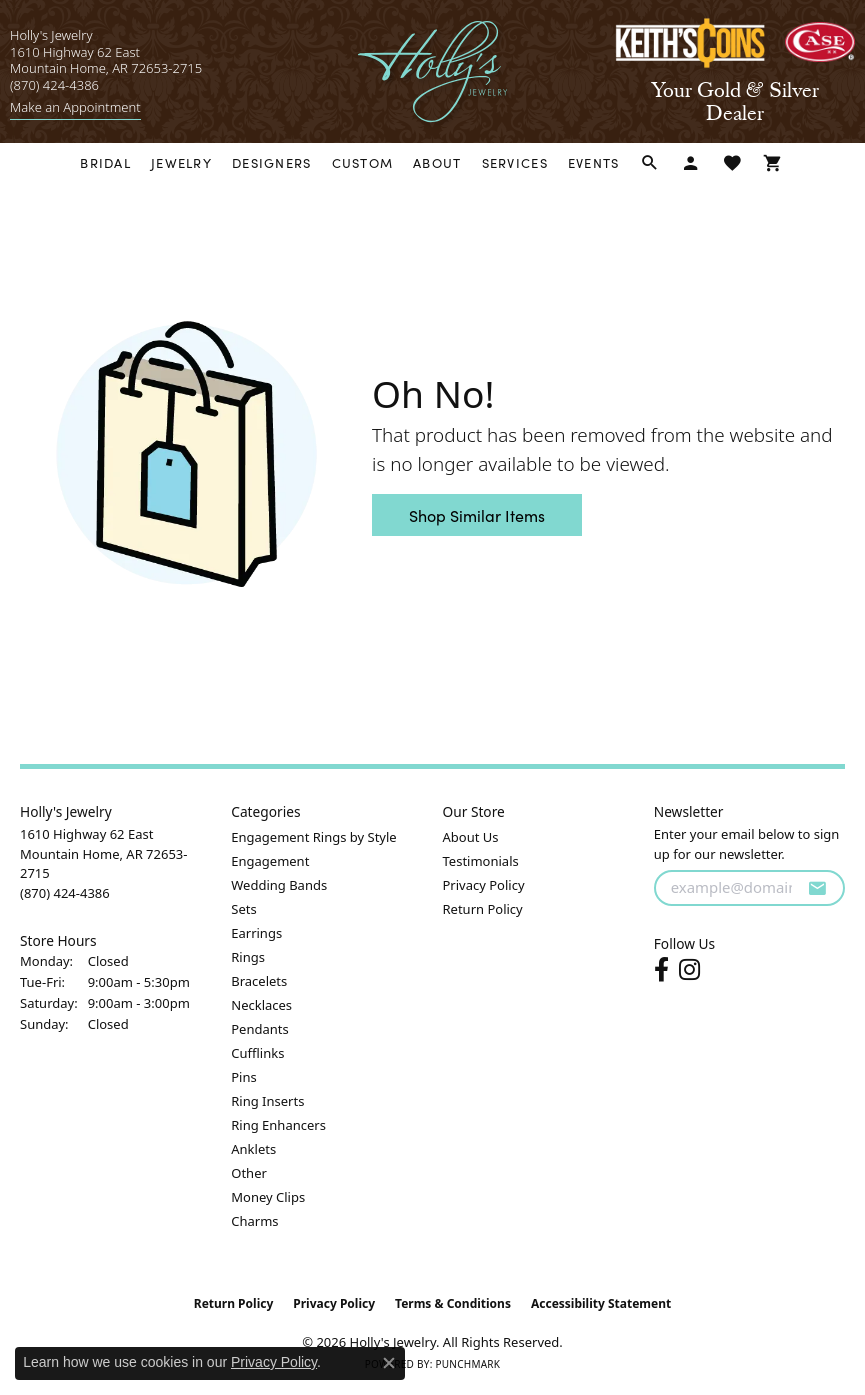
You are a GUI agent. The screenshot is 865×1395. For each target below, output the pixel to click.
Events (594, 162)
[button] (650, 163)
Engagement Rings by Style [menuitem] (313, 837)
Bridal (105, 162)
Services (515, 162)
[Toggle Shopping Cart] (773, 163)
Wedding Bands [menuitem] (279, 885)
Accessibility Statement (601, 1303)
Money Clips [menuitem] (268, 1197)
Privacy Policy (484, 885)
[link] (75, 107)
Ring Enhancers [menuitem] (278, 1125)
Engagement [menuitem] (270, 861)
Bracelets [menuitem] (259, 981)
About (437, 162)
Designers (272, 162)
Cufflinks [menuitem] (257, 1053)
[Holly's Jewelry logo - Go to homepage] (432, 71)
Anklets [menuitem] (253, 1149)
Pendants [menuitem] (259, 1029)
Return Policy (483, 909)
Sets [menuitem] (243, 909)
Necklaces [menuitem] (261, 1005)
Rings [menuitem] (248, 957)
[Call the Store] (65, 893)
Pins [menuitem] (243, 1077)
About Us (471, 837)
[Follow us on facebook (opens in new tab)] (661, 970)
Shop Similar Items (477, 515)
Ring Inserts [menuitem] (267, 1101)
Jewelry (181, 162)
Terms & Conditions (453, 1303)
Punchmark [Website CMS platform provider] (467, 1364)
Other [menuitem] (249, 1173)
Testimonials (481, 861)
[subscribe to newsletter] (817, 888)
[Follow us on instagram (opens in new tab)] (689, 970)
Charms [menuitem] (254, 1221)
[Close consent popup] (389, 1363)
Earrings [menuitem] (256, 933)
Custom (363, 162)
